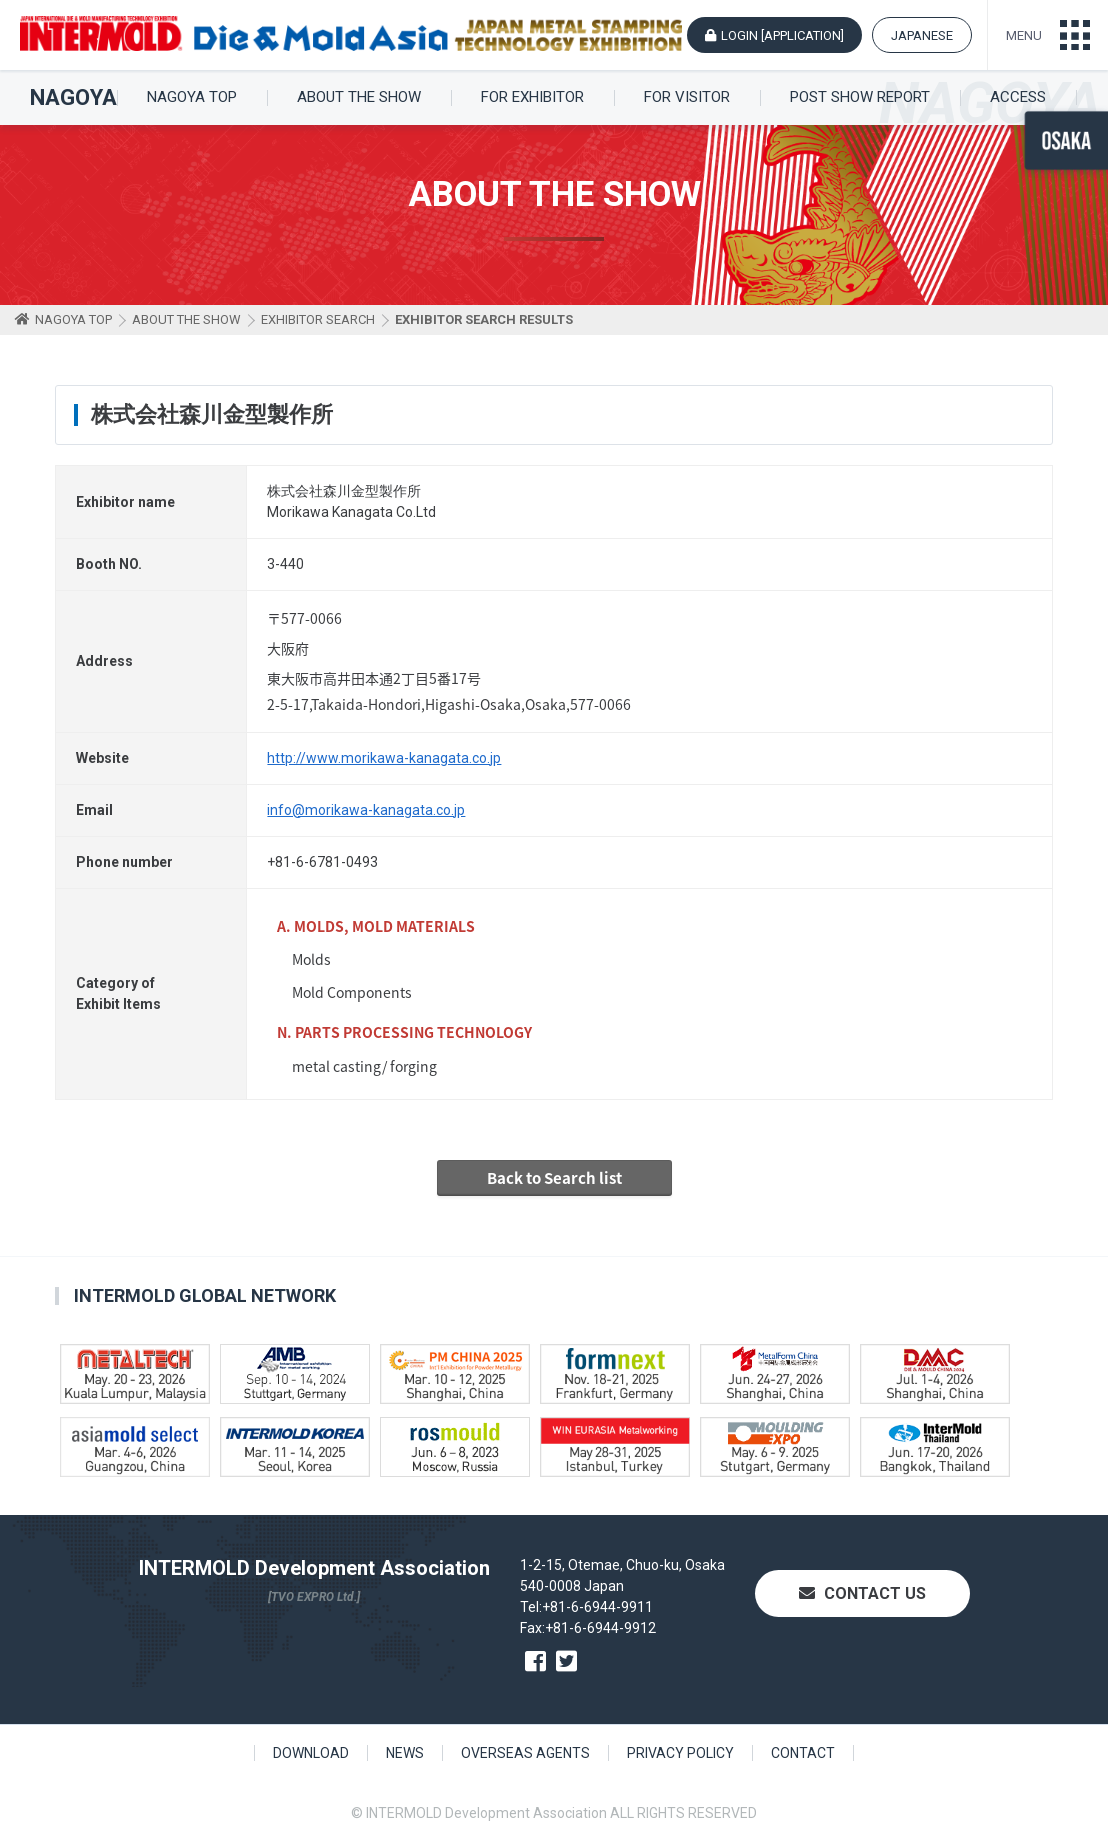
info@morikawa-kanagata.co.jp (366, 810)
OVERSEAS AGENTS (525, 1753)
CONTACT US (862, 1593)
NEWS (405, 1753)
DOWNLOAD (311, 1753)
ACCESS (1018, 97)
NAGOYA (73, 98)
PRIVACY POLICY (680, 1753)
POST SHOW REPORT (860, 97)
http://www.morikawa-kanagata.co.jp (384, 758)
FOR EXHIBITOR (532, 97)
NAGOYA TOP (192, 97)
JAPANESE (922, 35)
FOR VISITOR (687, 97)
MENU (1024, 35)
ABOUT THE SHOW (359, 97)
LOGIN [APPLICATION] (782, 35)
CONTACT (803, 1753)
